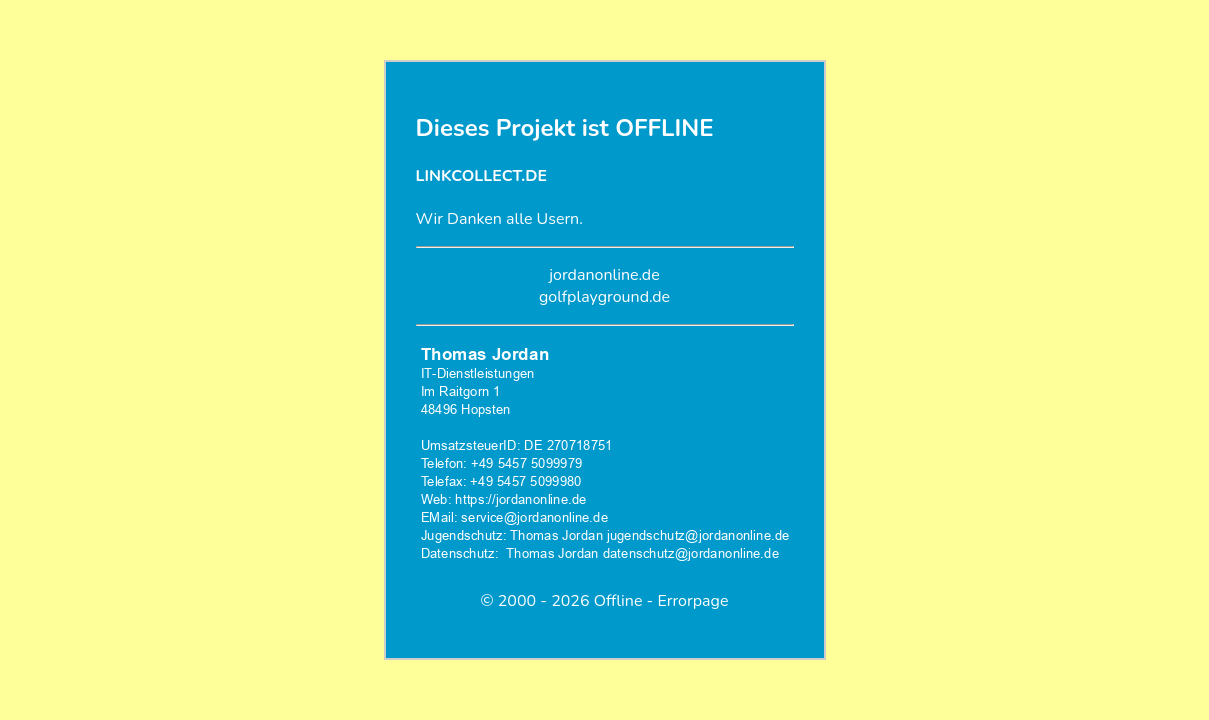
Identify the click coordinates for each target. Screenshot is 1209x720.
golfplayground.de (604, 297)
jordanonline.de (604, 275)
